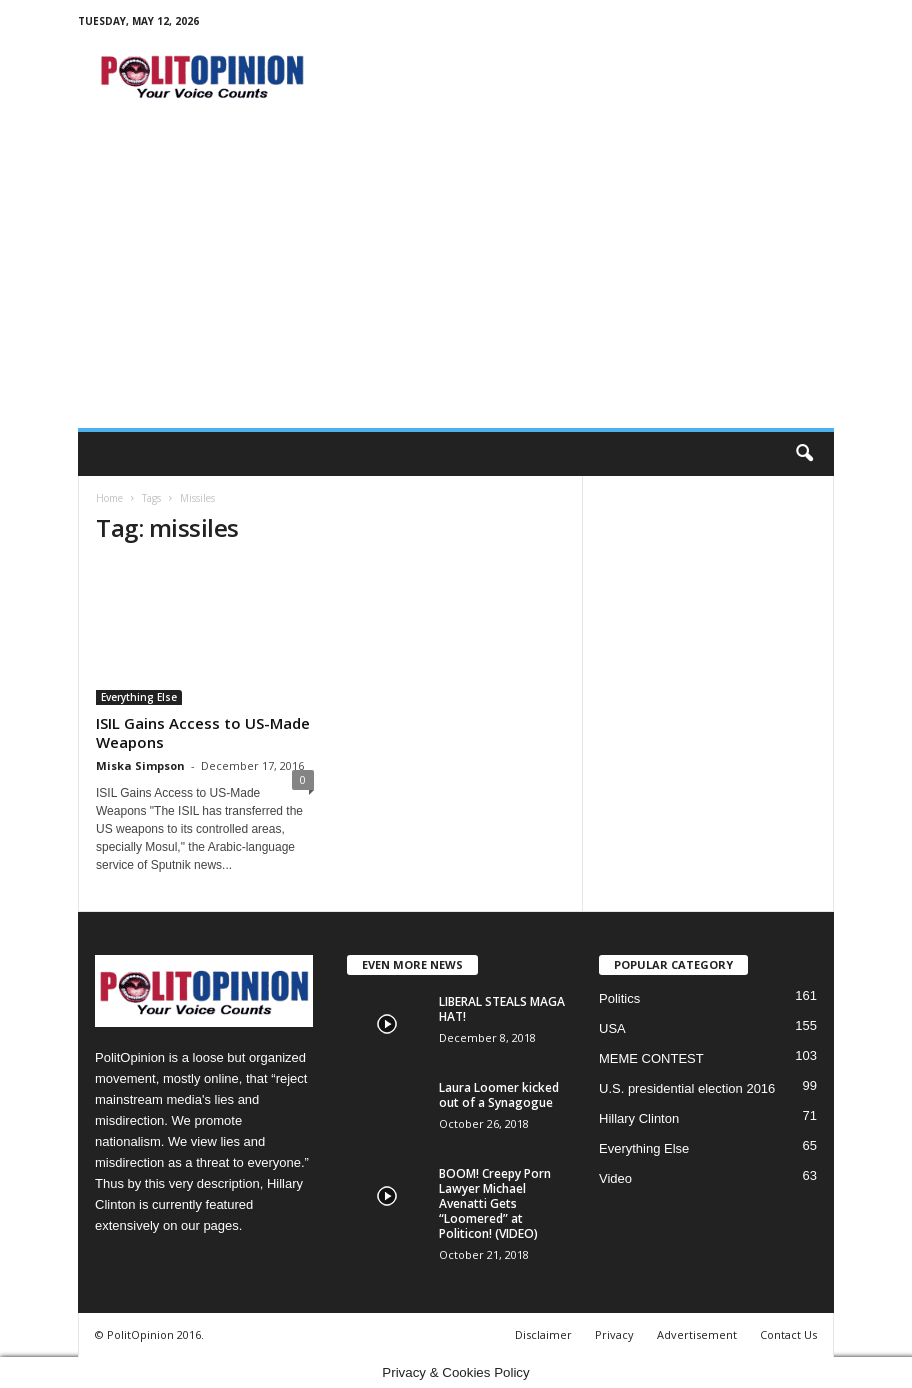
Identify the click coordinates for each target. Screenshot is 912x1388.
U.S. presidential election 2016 (687, 1088)
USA (612, 1028)
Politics (619, 998)
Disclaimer (543, 1334)
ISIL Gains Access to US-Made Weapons (203, 732)
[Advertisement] (456, 278)
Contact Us (788, 1334)
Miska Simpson (140, 765)
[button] (804, 454)
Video (615, 1178)
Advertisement (697, 1334)
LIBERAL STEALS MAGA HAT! (502, 1009)
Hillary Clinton (639, 1118)
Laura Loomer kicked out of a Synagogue (499, 1095)
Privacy (614, 1334)
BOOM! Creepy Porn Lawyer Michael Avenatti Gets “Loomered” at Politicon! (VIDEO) (495, 1203)
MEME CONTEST (651, 1058)
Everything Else (139, 697)
